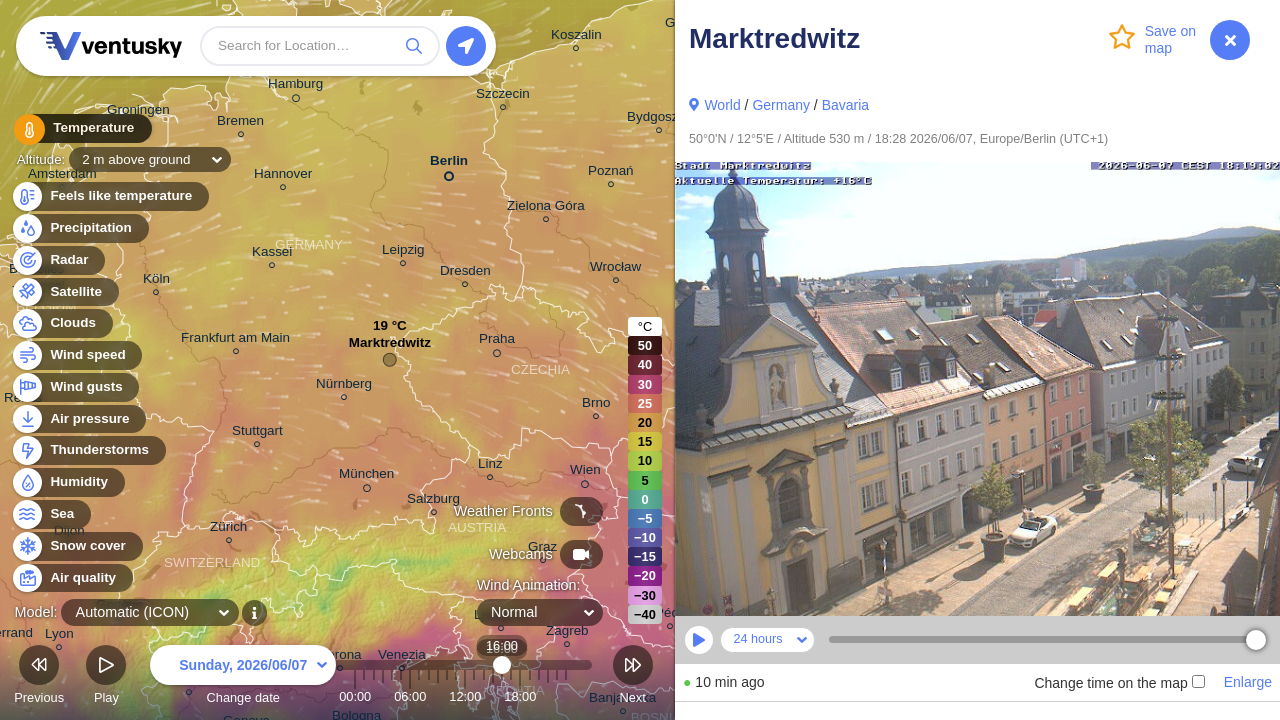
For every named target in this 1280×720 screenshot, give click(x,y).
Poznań (611, 173)
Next (633, 677)
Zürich (228, 529)
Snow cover (76, 546)
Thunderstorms (88, 450)
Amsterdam (62, 176)
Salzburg (433, 501)
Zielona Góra (546, 208)
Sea (50, 514)
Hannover (283, 176)
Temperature (79, 129)
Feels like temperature (109, 196)
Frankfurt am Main (235, 340)
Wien (585, 473)
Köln (156, 281)
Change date (243, 677)
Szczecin (503, 96)
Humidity (67, 482)
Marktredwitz (390, 347)
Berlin (449, 164)
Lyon (59, 636)
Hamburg (295, 87)
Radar (58, 260)
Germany (781, 105)
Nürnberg (344, 386)
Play (106, 677)
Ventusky (108, 46)
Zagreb (567, 633)
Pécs (670, 615)
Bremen (240, 123)
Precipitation (79, 228)
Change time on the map (1119, 683)
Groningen (138, 112)
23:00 (566, 696)
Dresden (465, 273)
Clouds (61, 323)
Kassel (272, 254)
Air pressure (78, 419)
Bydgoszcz (659, 119)
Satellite (64, 292)
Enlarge (1248, 682)
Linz (490, 466)
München (366, 477)
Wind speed (76, 355)
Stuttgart (257, 433)
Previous (39, 677)
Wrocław (615, 269)
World (722, 105)
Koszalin (576, 37)
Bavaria (845, 105)
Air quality (71, 578)
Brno (596, 405)
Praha (497, 342)
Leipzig (403, 252)
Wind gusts (75, 387)
